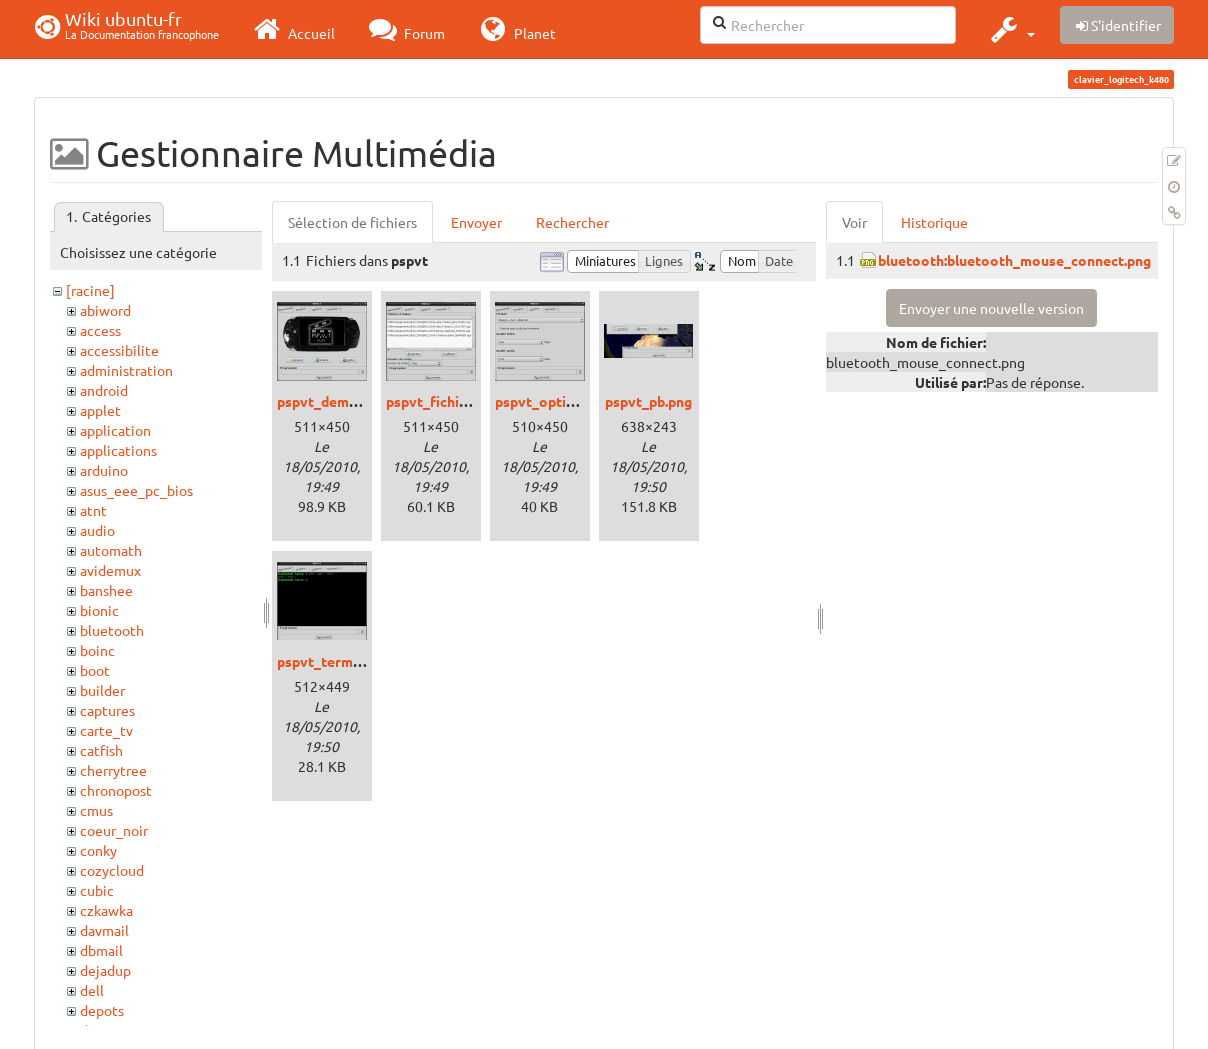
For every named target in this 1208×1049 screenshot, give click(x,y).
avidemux (110, 570)
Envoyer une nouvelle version (991, 308)
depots (102, 1010)
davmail (104, 930)
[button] (1010, 29)
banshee (106, 590)
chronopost (116, 790)
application (115, 430)
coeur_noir (114, 830)
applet (100, 410)
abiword (105, 310)
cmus (96, 810)
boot (95, 670)
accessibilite (119, 350)
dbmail (101, 950)
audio (97, 530)
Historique (934, 222)
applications (118, 450)
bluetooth (112, 630)
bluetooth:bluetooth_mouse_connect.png (1014, 260)
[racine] (90, 290)
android (104, 390)
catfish (101, 750)
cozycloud (112, 870)
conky (98, 850)
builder (102, 690)
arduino (104, 470)
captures (107, 710)
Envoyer (476, 222)
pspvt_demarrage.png (348, 401)
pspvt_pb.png (648, 401)
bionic (99, 610)
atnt (93, 510)
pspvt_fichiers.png (446, 401)
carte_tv (106, 730)
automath (111, 550)
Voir (854, 222)
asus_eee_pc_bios (136, 490)
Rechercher (572, 222)
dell (92, 990)
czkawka (106, 910)
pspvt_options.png (556, 401)
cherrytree (113, 770)
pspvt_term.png (328, 661)
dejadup (105, 970)
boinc (97, 650)
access (100, 330)
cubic (97, 890)
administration (126, 370)
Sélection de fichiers (352, 222)
